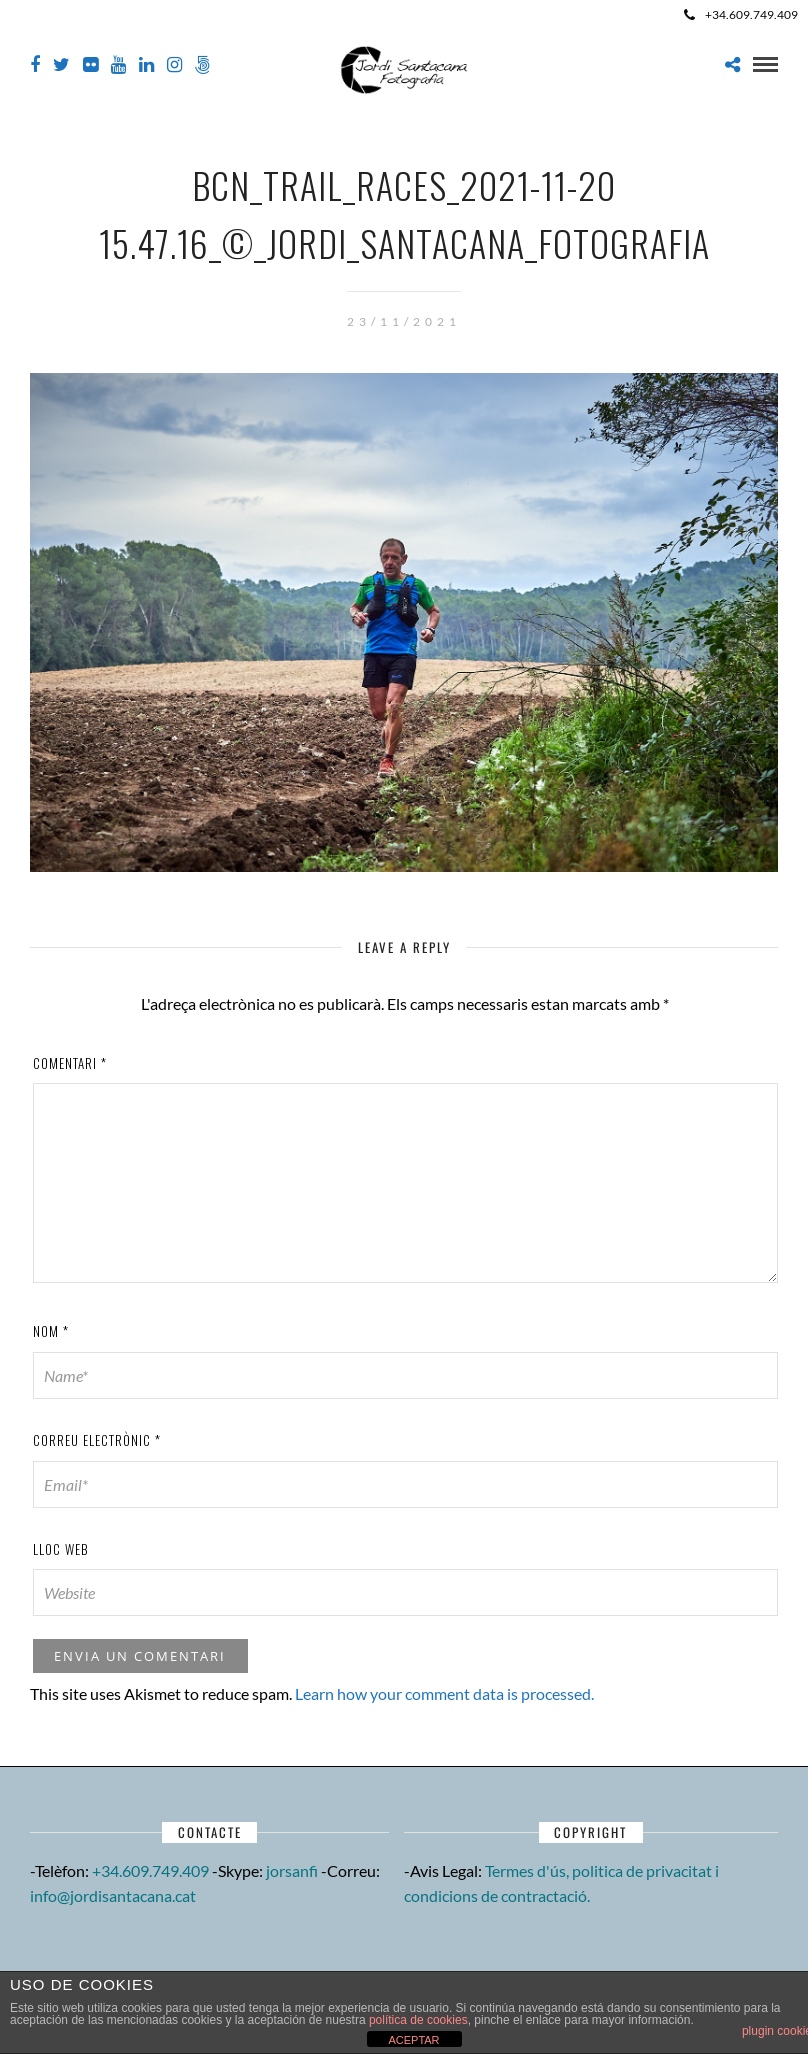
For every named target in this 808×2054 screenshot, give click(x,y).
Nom (51, 1331)
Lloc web (61, 1549)
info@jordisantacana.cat (113, 1895)
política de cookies (418, 2020)
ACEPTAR (413, 2040)
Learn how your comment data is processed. (444, 1693)
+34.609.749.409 (741, 14)
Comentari (70, 1063)
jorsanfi (292, 1870)
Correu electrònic (97, 1440)
